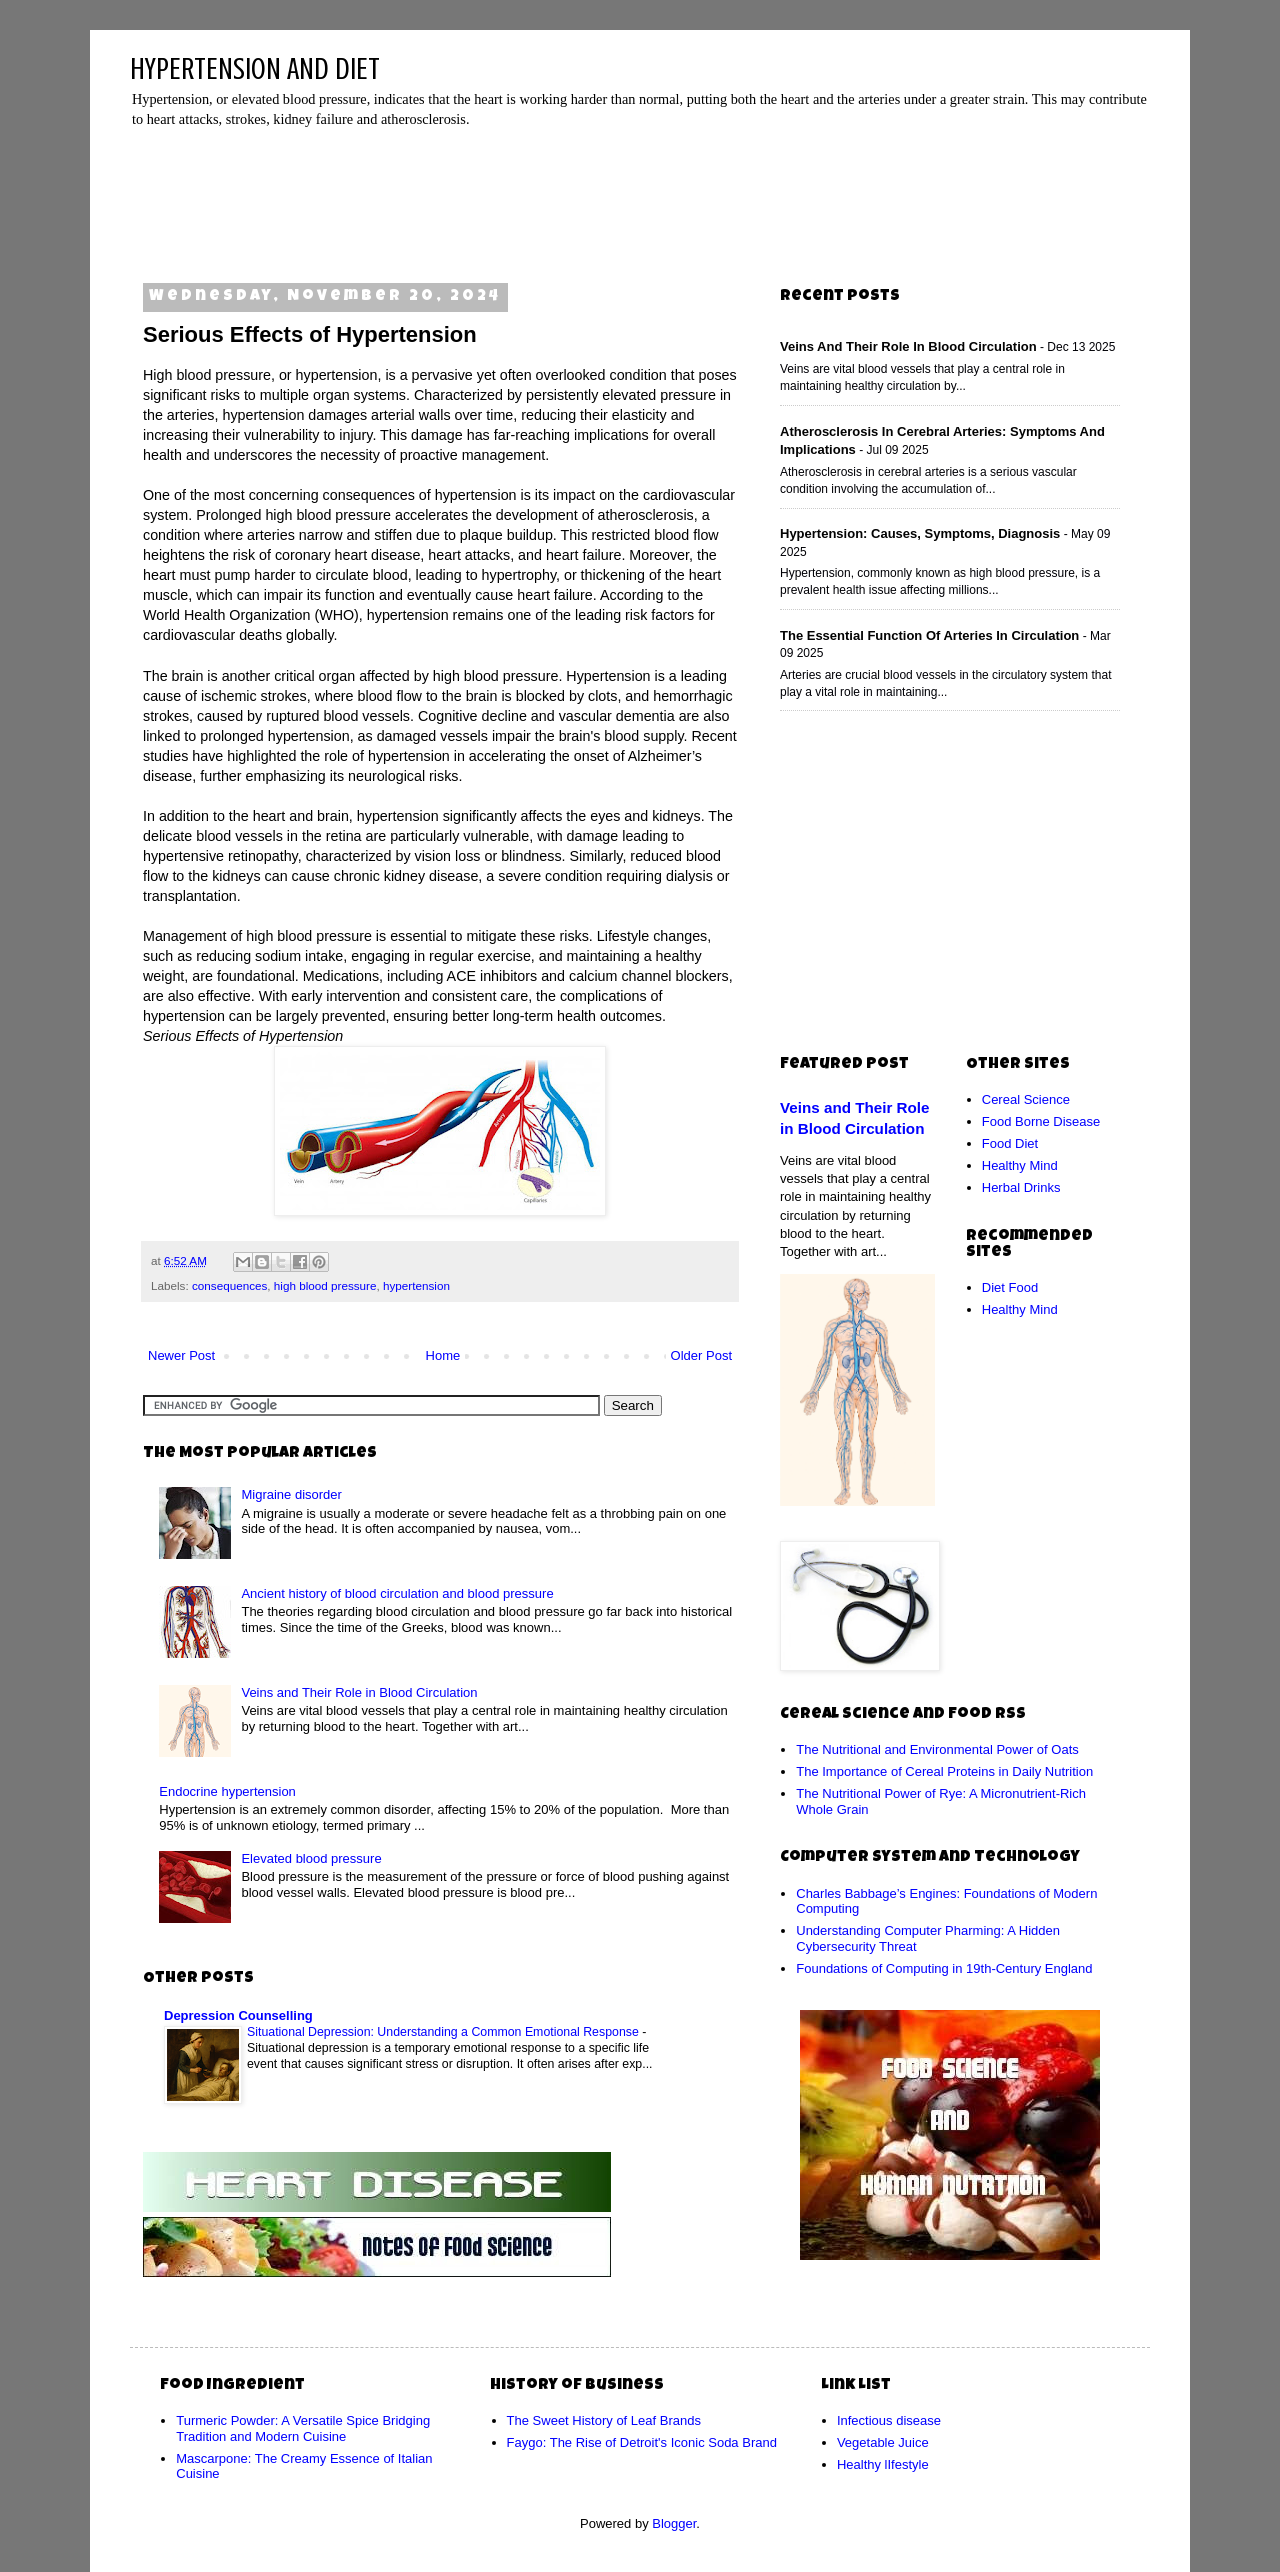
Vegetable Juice (883, 2442)
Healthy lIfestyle (883, 2464)
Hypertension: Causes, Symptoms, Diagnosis (920, 533)
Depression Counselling (238, 2015)
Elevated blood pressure (311, 1858)
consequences (229, 1285)
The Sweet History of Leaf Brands (604, 2420)
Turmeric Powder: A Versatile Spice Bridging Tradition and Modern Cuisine (303, 2428)
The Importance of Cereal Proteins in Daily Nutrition (944, 1771)
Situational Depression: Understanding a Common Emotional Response (444, 2032)
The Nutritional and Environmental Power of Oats (937, 1749)
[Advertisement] (645, 199)
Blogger (674, 2523)
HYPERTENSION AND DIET (255, 69)
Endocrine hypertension (227, 1791)
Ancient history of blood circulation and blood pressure (397, 1593)
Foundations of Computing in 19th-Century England (944, 1968)
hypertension (416, 1285)
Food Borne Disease (1041, 1121)
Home (443, 1355)
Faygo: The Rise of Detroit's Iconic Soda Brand (642, 2442)
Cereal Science (1026, 1099)
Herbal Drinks (1021, 1187)
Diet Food (1010, 1287)
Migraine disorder (291, 1494)
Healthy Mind (1020, 1165)
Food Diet (1010, 1143)
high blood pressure (325, 1285)
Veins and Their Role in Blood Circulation (359, 1692)
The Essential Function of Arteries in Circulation (929, 635)
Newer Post (181, 1355)
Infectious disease (889, 2420)
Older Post (701, 1355)
